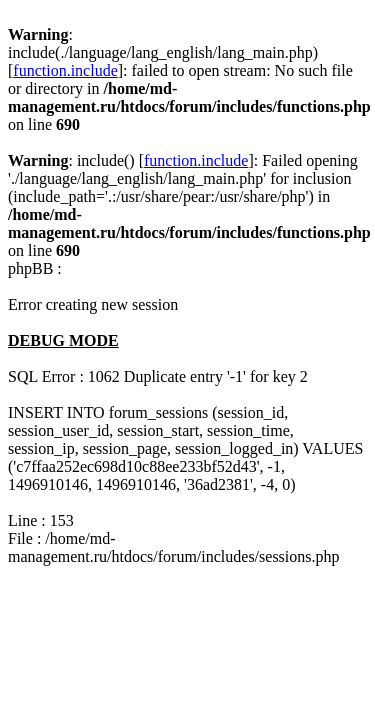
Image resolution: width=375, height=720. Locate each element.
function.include (65, 70)
